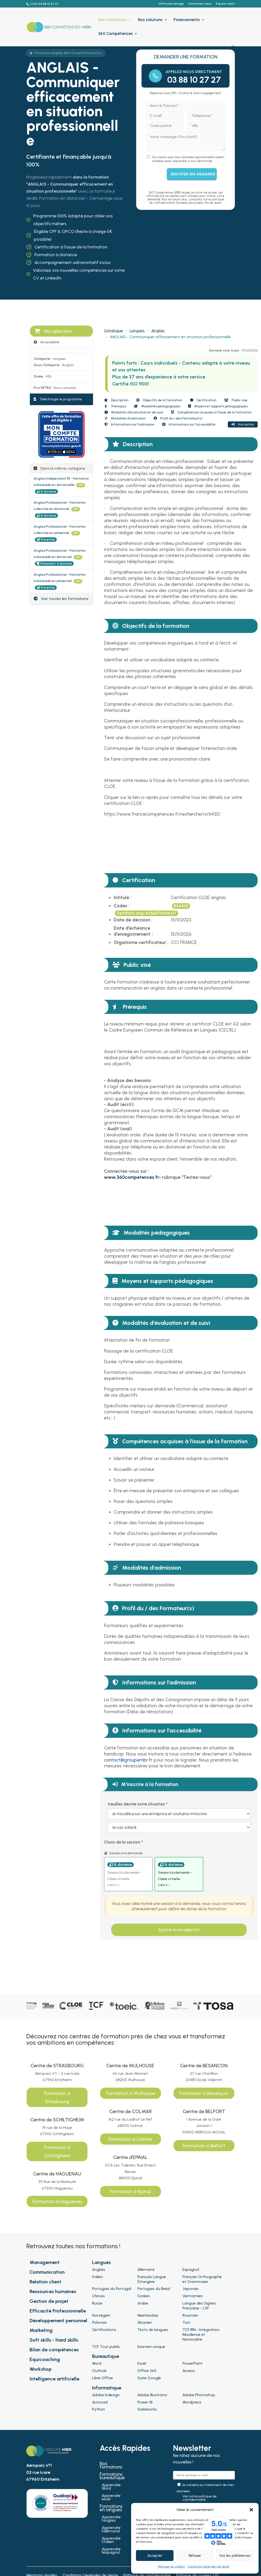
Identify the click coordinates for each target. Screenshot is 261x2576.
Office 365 (146, 2370)
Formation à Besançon (203, 2093)
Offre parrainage (171, 3)
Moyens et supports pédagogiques (218, 406)
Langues (137, 330)
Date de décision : (133, 920)
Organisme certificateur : (141, 942)
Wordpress (191, 2402)
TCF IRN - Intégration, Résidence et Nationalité (201, 2334)
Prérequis (115, 406)
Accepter (154, 2555)
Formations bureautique (112, 2476)
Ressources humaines (53, 2291)
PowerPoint (192, 2363)
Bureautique (105, 2356)
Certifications (104, 2329)
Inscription (242, 424)
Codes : (122, 906)
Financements (187, 20)
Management (45, 2262)
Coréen (143, 2296)
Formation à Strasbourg (57, 2097)
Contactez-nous (200, 3)
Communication (47, 2272)
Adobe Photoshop (198, 2395)
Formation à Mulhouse (130, 2093)
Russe (97, 2303)
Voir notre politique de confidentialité (199, 2498)
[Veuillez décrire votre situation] (179, 1827)
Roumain (190, 2315)
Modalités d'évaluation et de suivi (133, 412)
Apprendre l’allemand (111, 2529)
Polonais (99, 2322)
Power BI (144, 2402)
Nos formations (112, 20)
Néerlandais (147, 2315)
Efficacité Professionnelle (58, 2311)
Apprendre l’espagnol (111, 2551)
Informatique (106, 2388)
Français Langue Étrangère (151, 2279)
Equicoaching (45, 2359)
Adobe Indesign (106, 2395)
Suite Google (149, 2378)
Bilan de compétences (54, 2350)
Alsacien (144, 2322)
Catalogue (113, 330)
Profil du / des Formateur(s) (178, 418)
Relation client (45, 2282)
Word (96, 2363)
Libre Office (102, 2378)
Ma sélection (53, 331)
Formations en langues (111, 2508)
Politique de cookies (171, 2566)
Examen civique (151, 2346)
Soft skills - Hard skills (54, 2340)
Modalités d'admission (125, 418)
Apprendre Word (111, 2487)
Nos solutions (150, 20)
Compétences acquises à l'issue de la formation (211, 412)
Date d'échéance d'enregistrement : (133, 931)
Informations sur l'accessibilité (188, 424)
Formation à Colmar (130, 2139)
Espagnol (190, 2269)
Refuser (195, 2555)
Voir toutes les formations (61, 598)
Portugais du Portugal (111, 2288)
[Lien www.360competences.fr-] (132, 1177)
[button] (251, 2509)
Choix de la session (122, 1842)
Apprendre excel (111, 2497)
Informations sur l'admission (129, 424)
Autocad (100, 2402)
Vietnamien (192, 2296)
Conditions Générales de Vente (208, 2566)
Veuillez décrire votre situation (136, 1804)
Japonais (190, 2288)
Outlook (99, 2370)
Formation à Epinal (130, 2191)
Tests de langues (152, 2329)
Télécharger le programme (58, 399)
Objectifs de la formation (159, 400)
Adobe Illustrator (152, 2395)
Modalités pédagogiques (157, 406)
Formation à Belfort (204, 2146)
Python (98, 2409)
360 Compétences (115, 34)
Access (188, 2370)
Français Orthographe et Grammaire (202, 2279)
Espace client (225, 3)
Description (116, 400)
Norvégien (101, 2315)
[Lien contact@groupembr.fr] (128, 1760)
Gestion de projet (49, 2301)
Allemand (145, 2269)
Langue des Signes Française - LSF (199, 2305)
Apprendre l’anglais (111, 2519)
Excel (141, 2363)
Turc (186, 2322)
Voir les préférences (235, 2555)
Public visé (235, 400)
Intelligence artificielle (54, 2379)
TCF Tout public (106, 2346)
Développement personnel (58, 2320)
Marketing (41, 2330)
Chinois (98, 2296)
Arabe (142, 2303)
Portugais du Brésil (153, 2288)
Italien (97, 2276)
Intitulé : (123, 897)
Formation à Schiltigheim (57, 2151)
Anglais (158, 330)
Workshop (41, 2369)
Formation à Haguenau (57, 2201)
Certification (203, 400)
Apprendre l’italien (111, 2540)
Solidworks (147, 2409)
